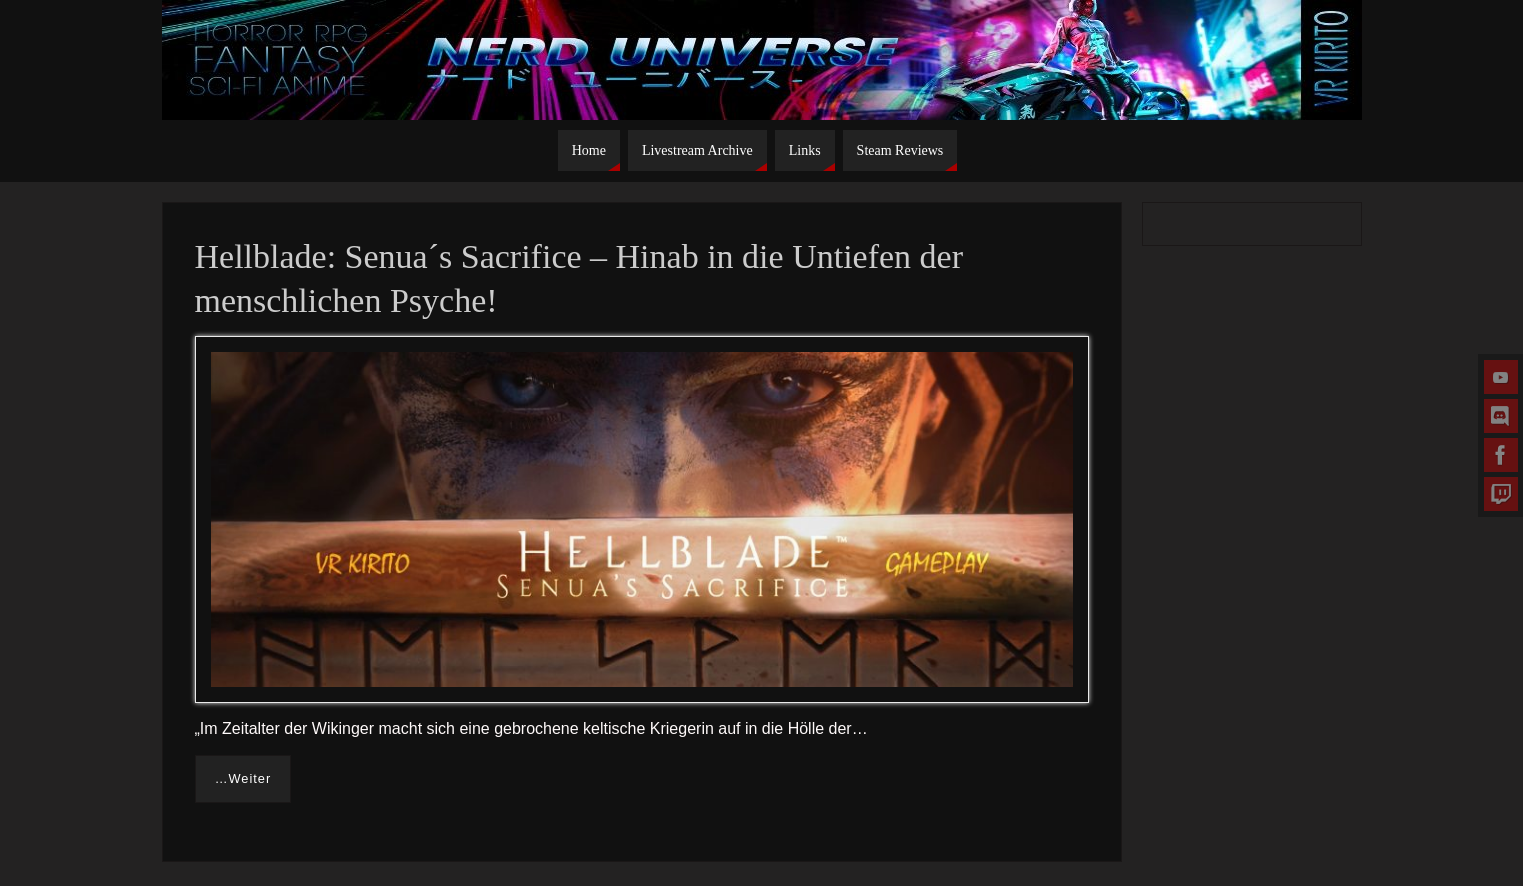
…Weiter (243, 778)
